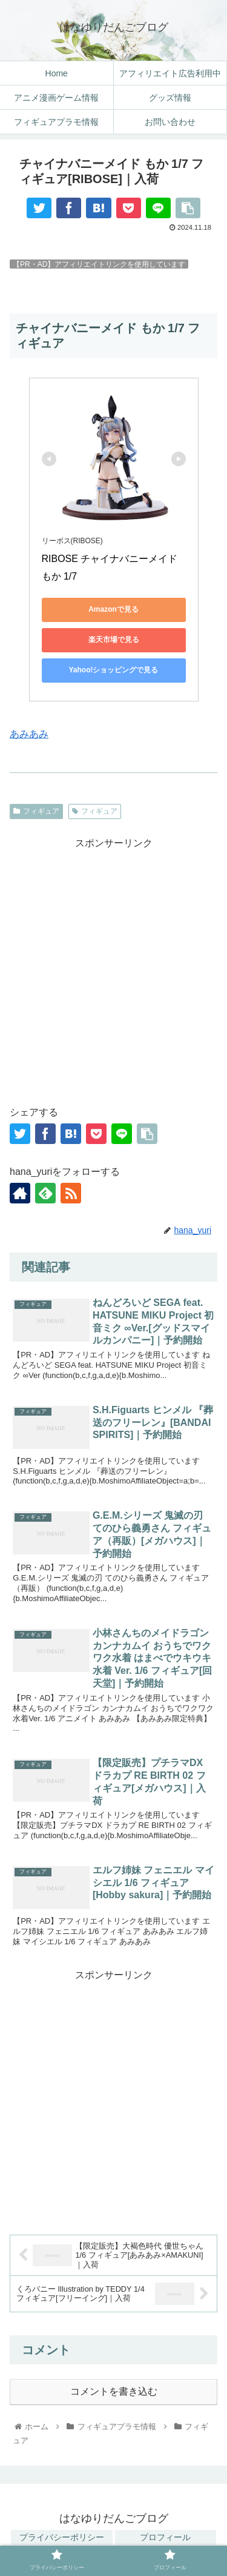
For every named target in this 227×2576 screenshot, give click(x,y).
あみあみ (29, 734)
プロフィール (165, 2537)
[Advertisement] (113, 966)
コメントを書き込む (113, 2391)
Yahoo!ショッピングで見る (113, 670)
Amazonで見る (113, 609)
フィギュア (36, 811)
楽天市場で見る (113, 639)
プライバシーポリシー (61, 2537)
